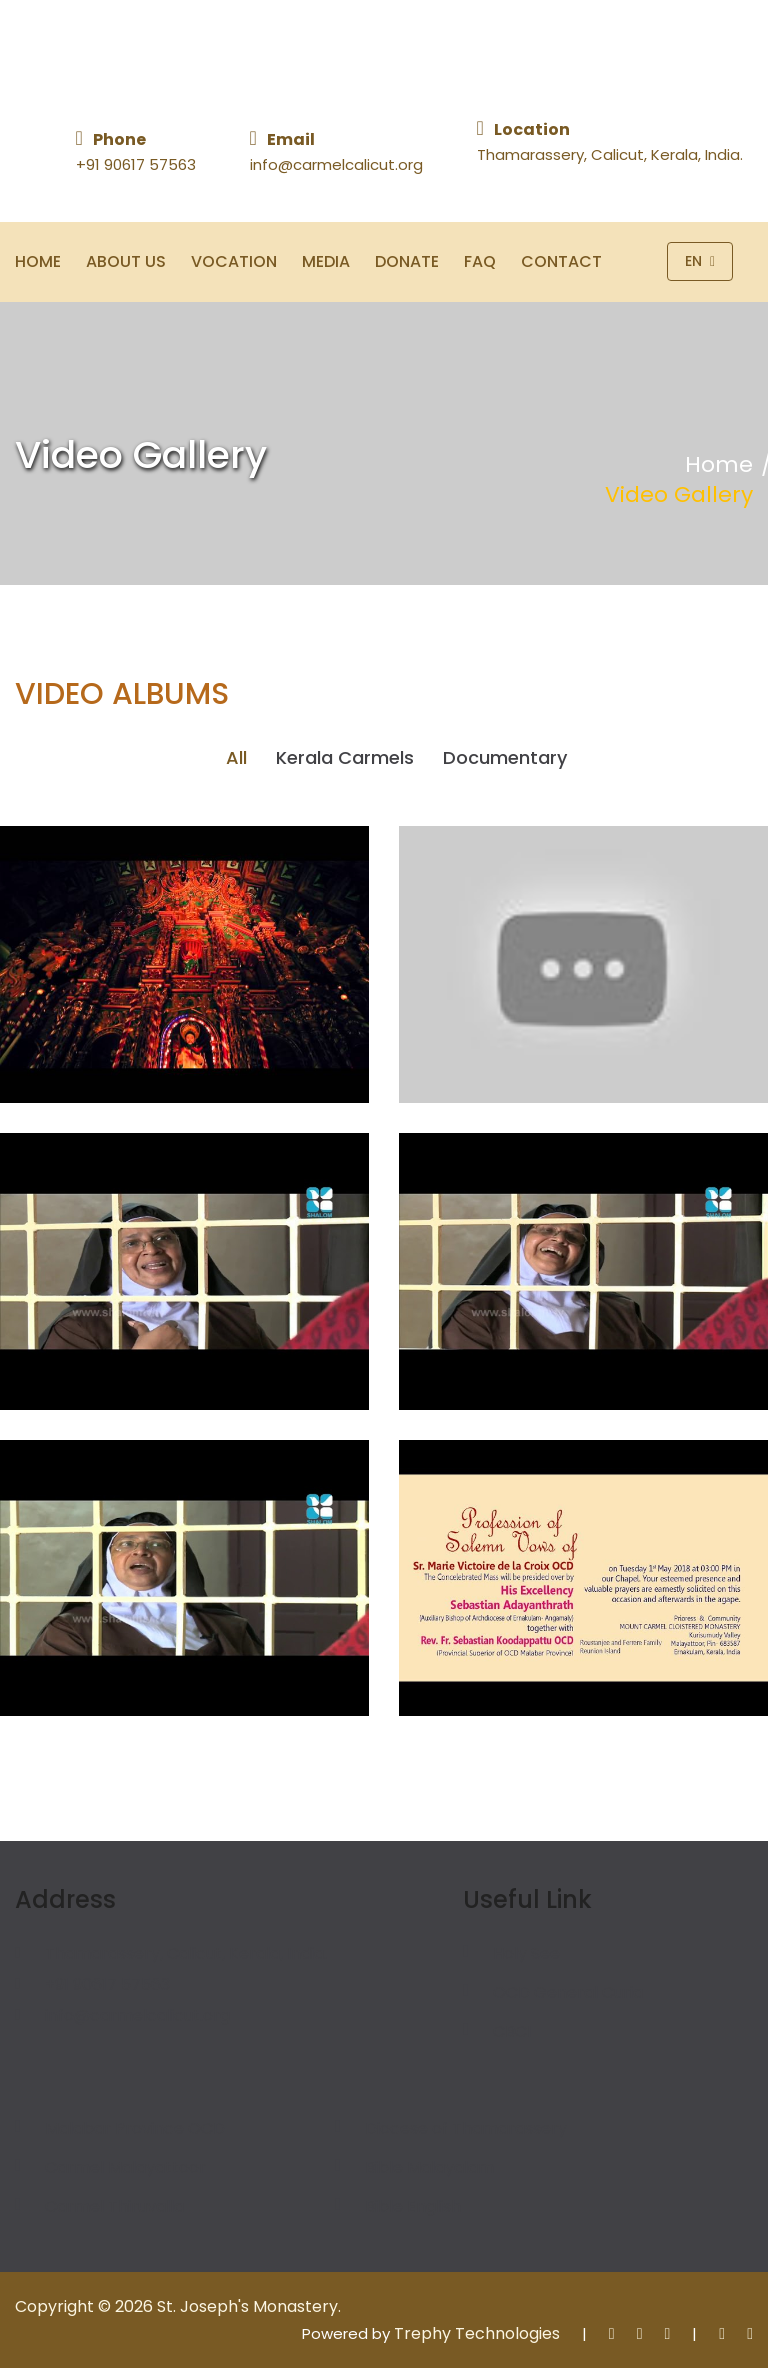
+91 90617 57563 (136, 164)
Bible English (413, 2206)
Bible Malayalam (429, 2167)
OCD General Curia (568, 1992)
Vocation (234, 261)
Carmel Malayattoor (125, 2167)
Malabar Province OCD (135, 2128)
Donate (407, 261)
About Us (126, 261)
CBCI (512, 2031)
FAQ (480, 261)
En (700, 262)
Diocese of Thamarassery (466, 2128)
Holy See (526, 1953)
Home (38, 261)
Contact (561, 261)
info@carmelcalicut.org (336, 164)
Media (326, 261)
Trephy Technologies (477, 2333)
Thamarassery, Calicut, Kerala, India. (610, 154)
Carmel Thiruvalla (114, 2206)
